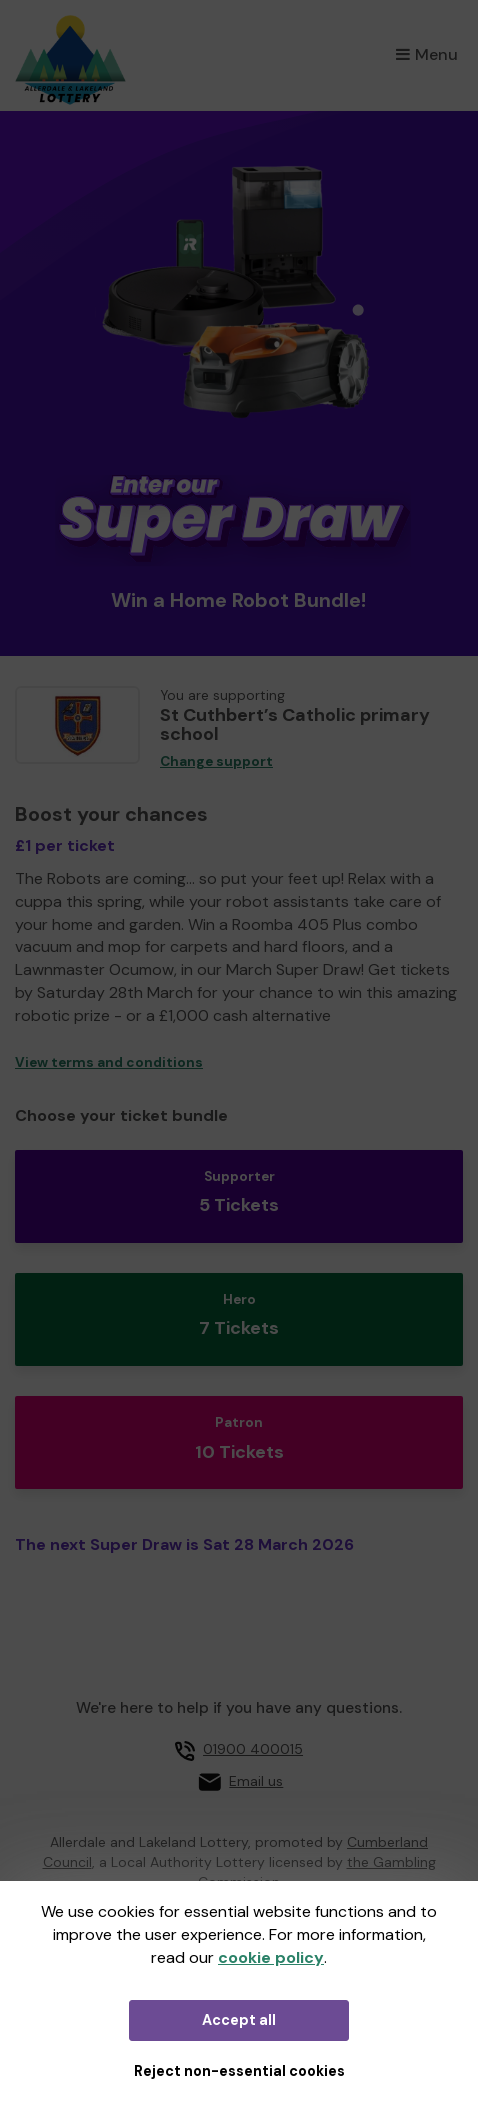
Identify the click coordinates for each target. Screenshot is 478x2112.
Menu (427, 54)
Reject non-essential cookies (239, 2071)
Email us (256, 1781)
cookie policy (271, 1957)
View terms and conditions (109, 1062)
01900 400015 (253, 1749)
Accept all (239, 2020)
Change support (216, 761)
